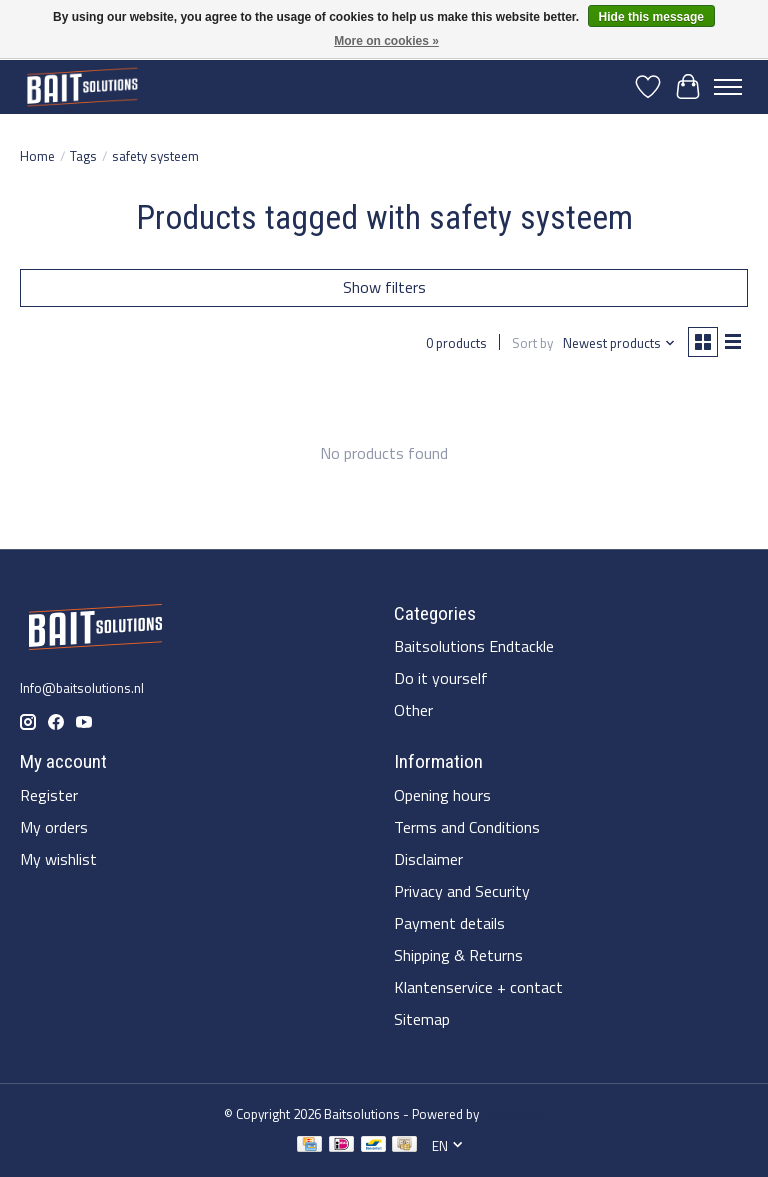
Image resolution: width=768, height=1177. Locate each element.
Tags (83, 156)
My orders (54, 827)
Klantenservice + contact (478, 987)
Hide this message (651, 17)
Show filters (384, 287)
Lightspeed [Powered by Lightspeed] (513, 1114)
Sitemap (422, 1019)
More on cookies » (386, 41)
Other (413, 710)
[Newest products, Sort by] (619, 343)
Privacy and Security (462, 891)
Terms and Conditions (467, 827)
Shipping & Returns (458, 955)
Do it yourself (441, 678)
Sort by (532, 343)
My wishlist (58, 859)
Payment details (449, 923)
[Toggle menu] (728, 87)
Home (37, 156)
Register (49, 795)
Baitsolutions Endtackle (474, 646)
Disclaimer (428, 859)
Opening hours (442, 795)
